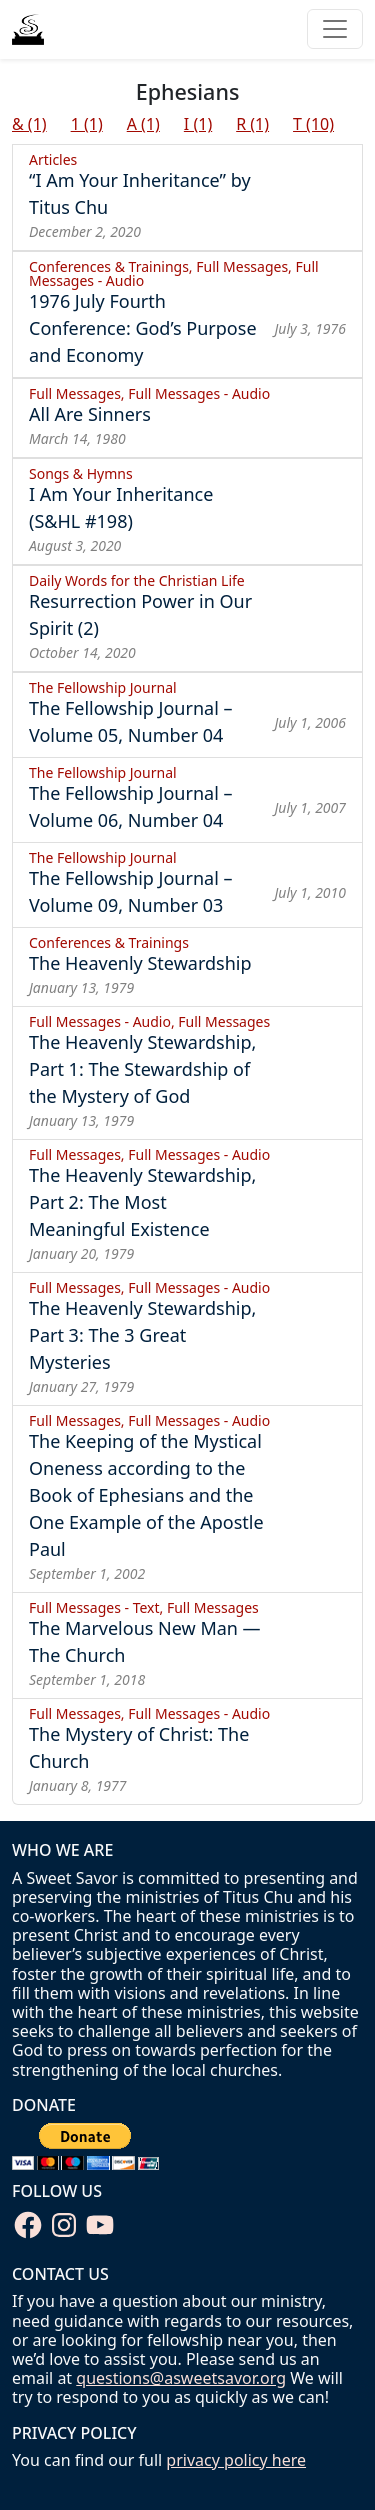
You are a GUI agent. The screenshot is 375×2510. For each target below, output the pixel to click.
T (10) (313, 124)
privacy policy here (236, 2460)
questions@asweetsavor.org (181, 2378)
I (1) (198, 124)
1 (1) (87, 124)
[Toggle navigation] (335, 29)
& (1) (29, 124)
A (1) (143, 124)
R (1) (252, 124)
